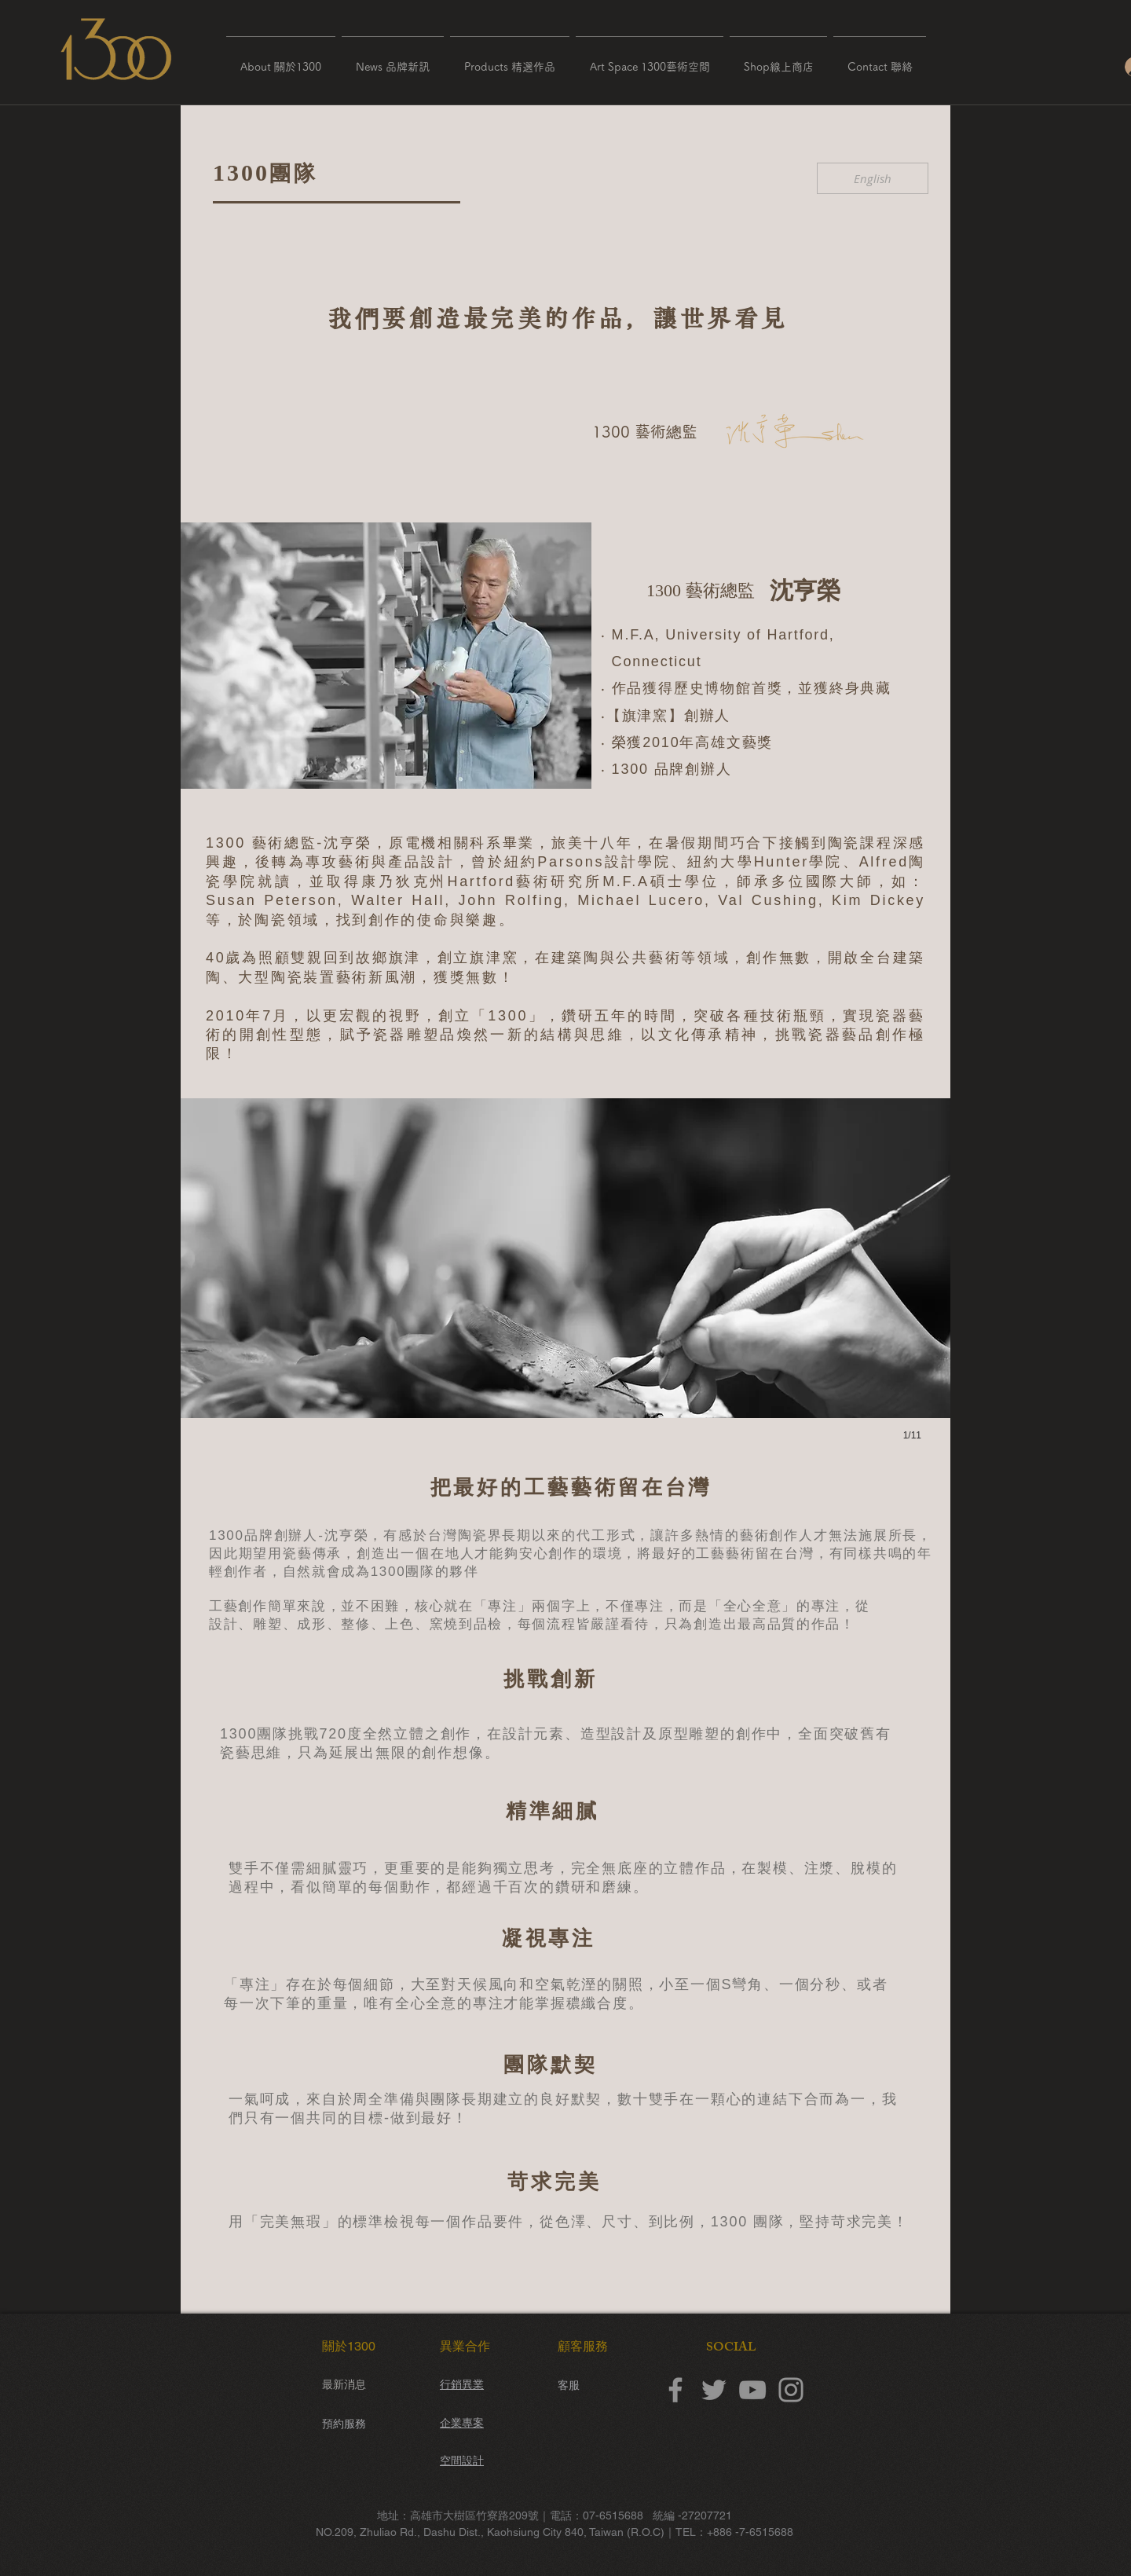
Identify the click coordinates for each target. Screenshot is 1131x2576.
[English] (872, 178)
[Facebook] (675, 2389)
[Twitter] (713, 2389)
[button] (281, 59)
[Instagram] (790, 2389)
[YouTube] (752, 2389)
